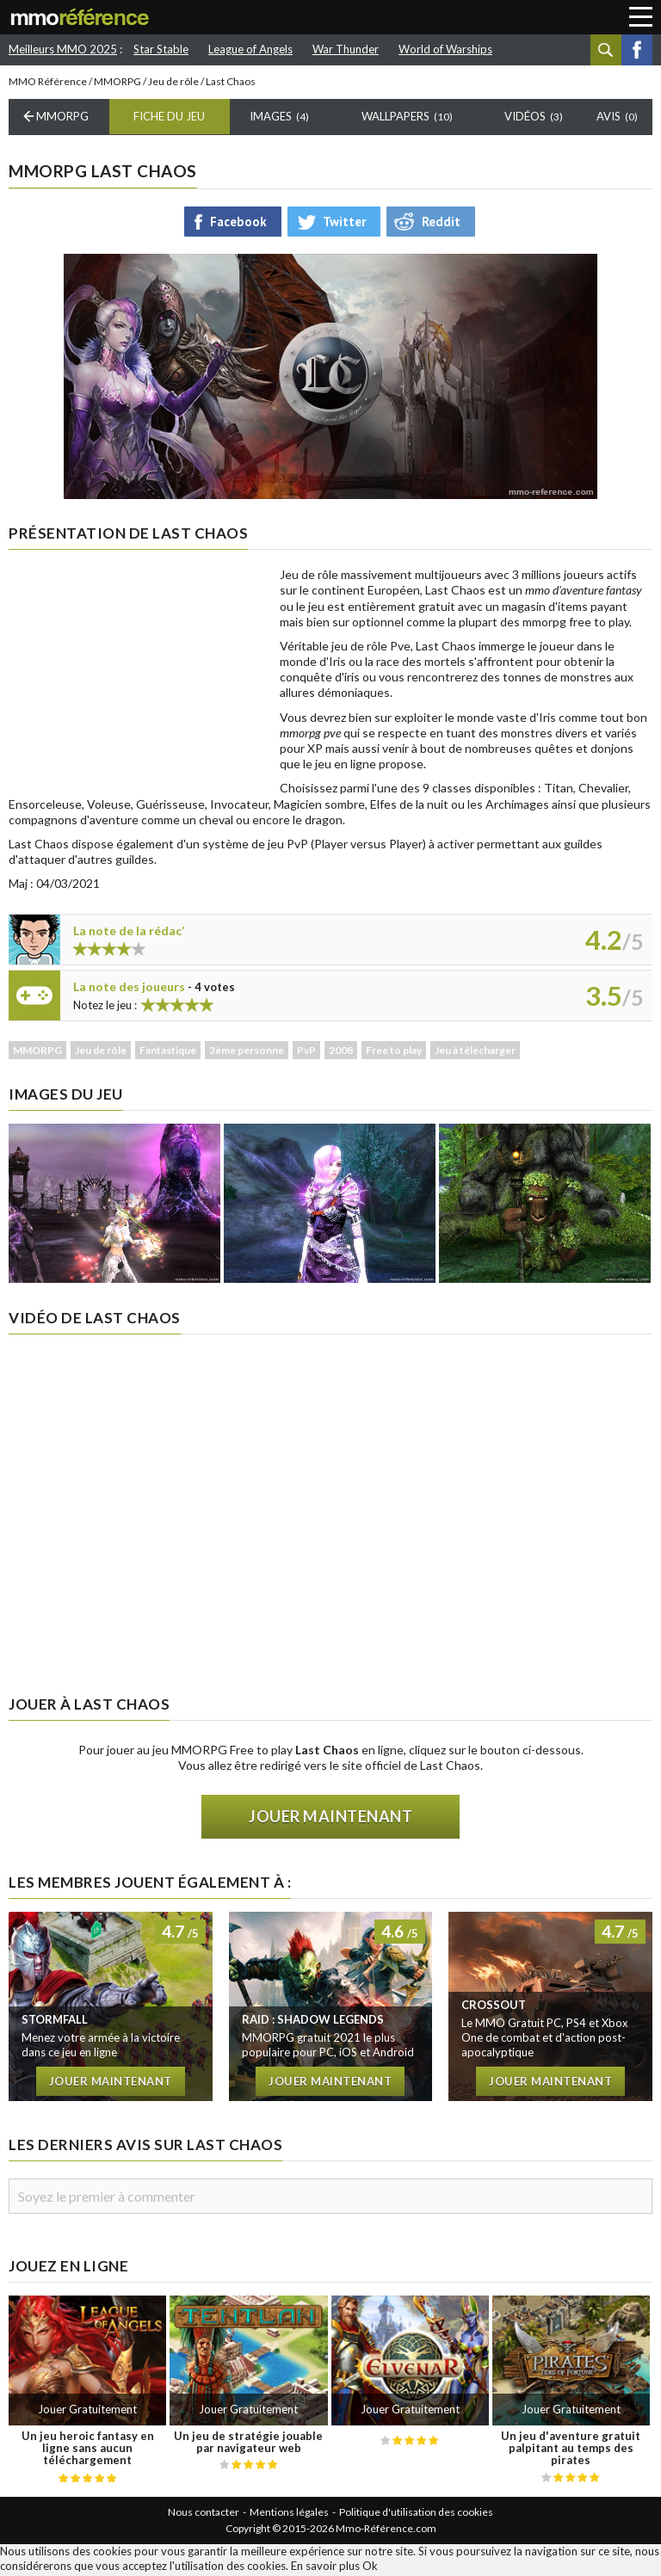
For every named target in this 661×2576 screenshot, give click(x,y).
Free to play (394, 1052)
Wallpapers (407, 119)
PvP (306, 1052)
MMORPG (117, 83)
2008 (341, 1052)
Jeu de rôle (173, 83)
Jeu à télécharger (475, 1052)
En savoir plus (325, 2568)
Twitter (344, 224)
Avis (617, 119)
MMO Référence (48, 83)
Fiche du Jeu (169, 119)
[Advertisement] (138, 678)
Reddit (441, 224)
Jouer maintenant (330, 1819)
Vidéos (533, 119)
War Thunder (345, 49)
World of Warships (445, 49)
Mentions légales (289, 2514)
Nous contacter (203, 2514)
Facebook (636, 49)
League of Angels (250, 49)
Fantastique (167, 1052)
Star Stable (160, 49)
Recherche (605, 49)
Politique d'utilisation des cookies (416, 2514)
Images (279, 119)
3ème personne (246, 1052)
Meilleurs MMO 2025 (63, 49)
